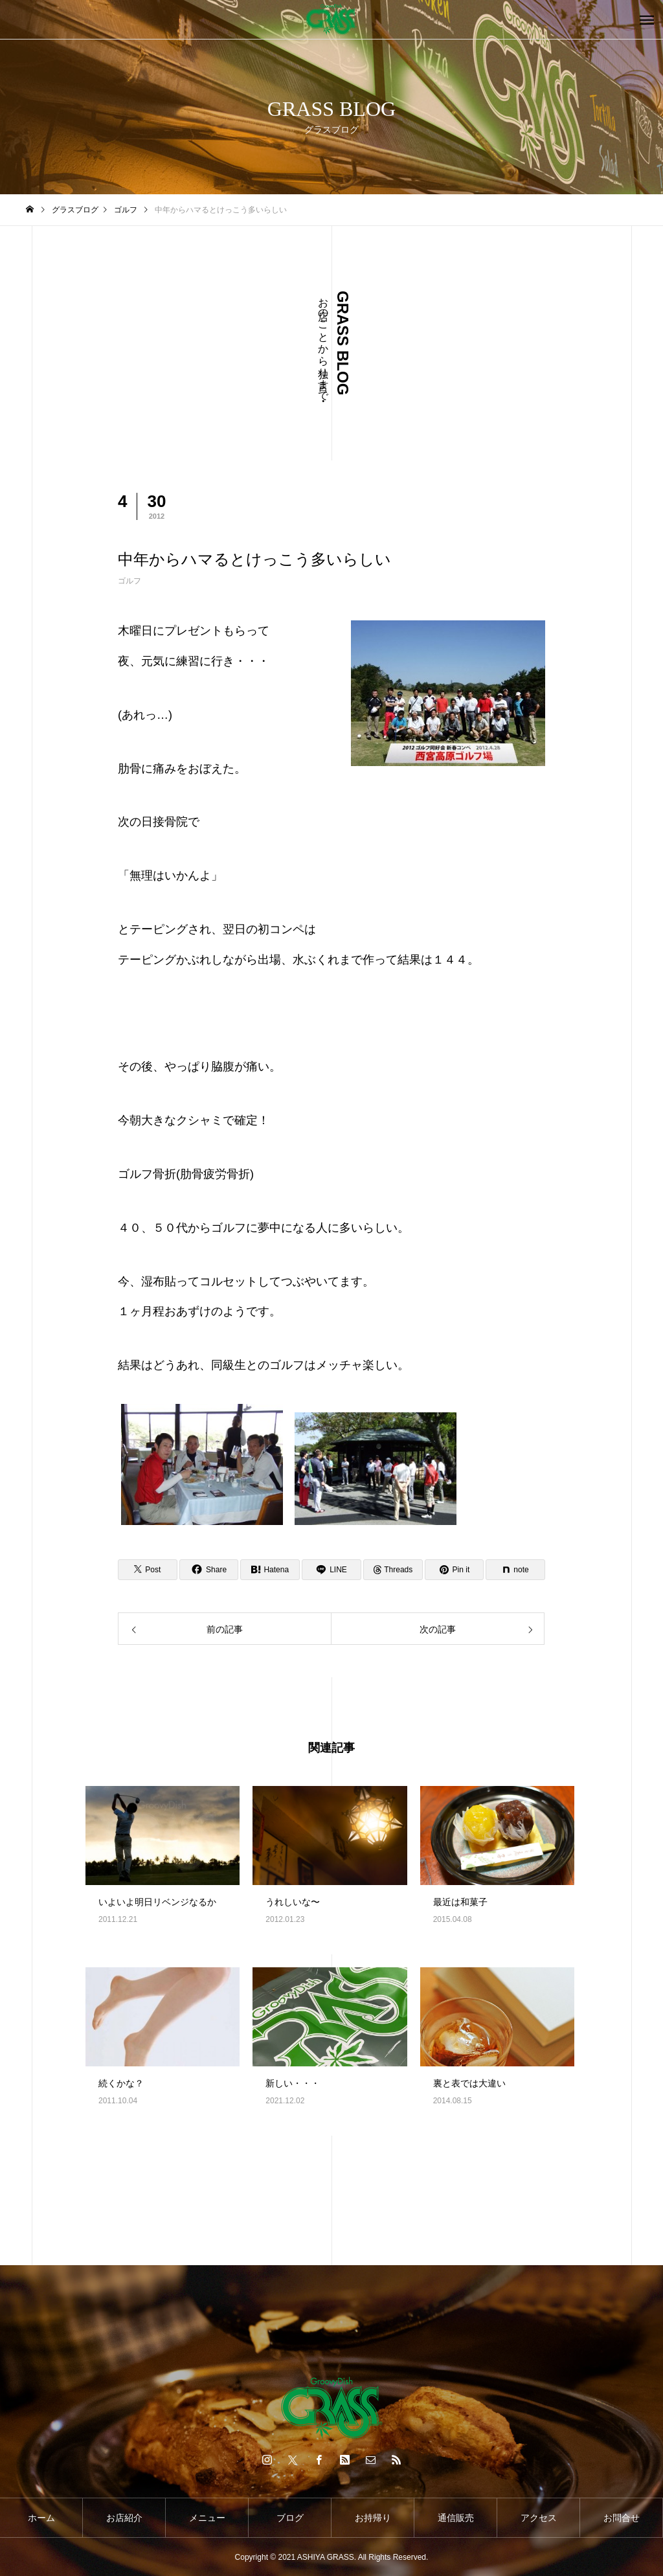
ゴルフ (129, 580)
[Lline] (331, 1569)
